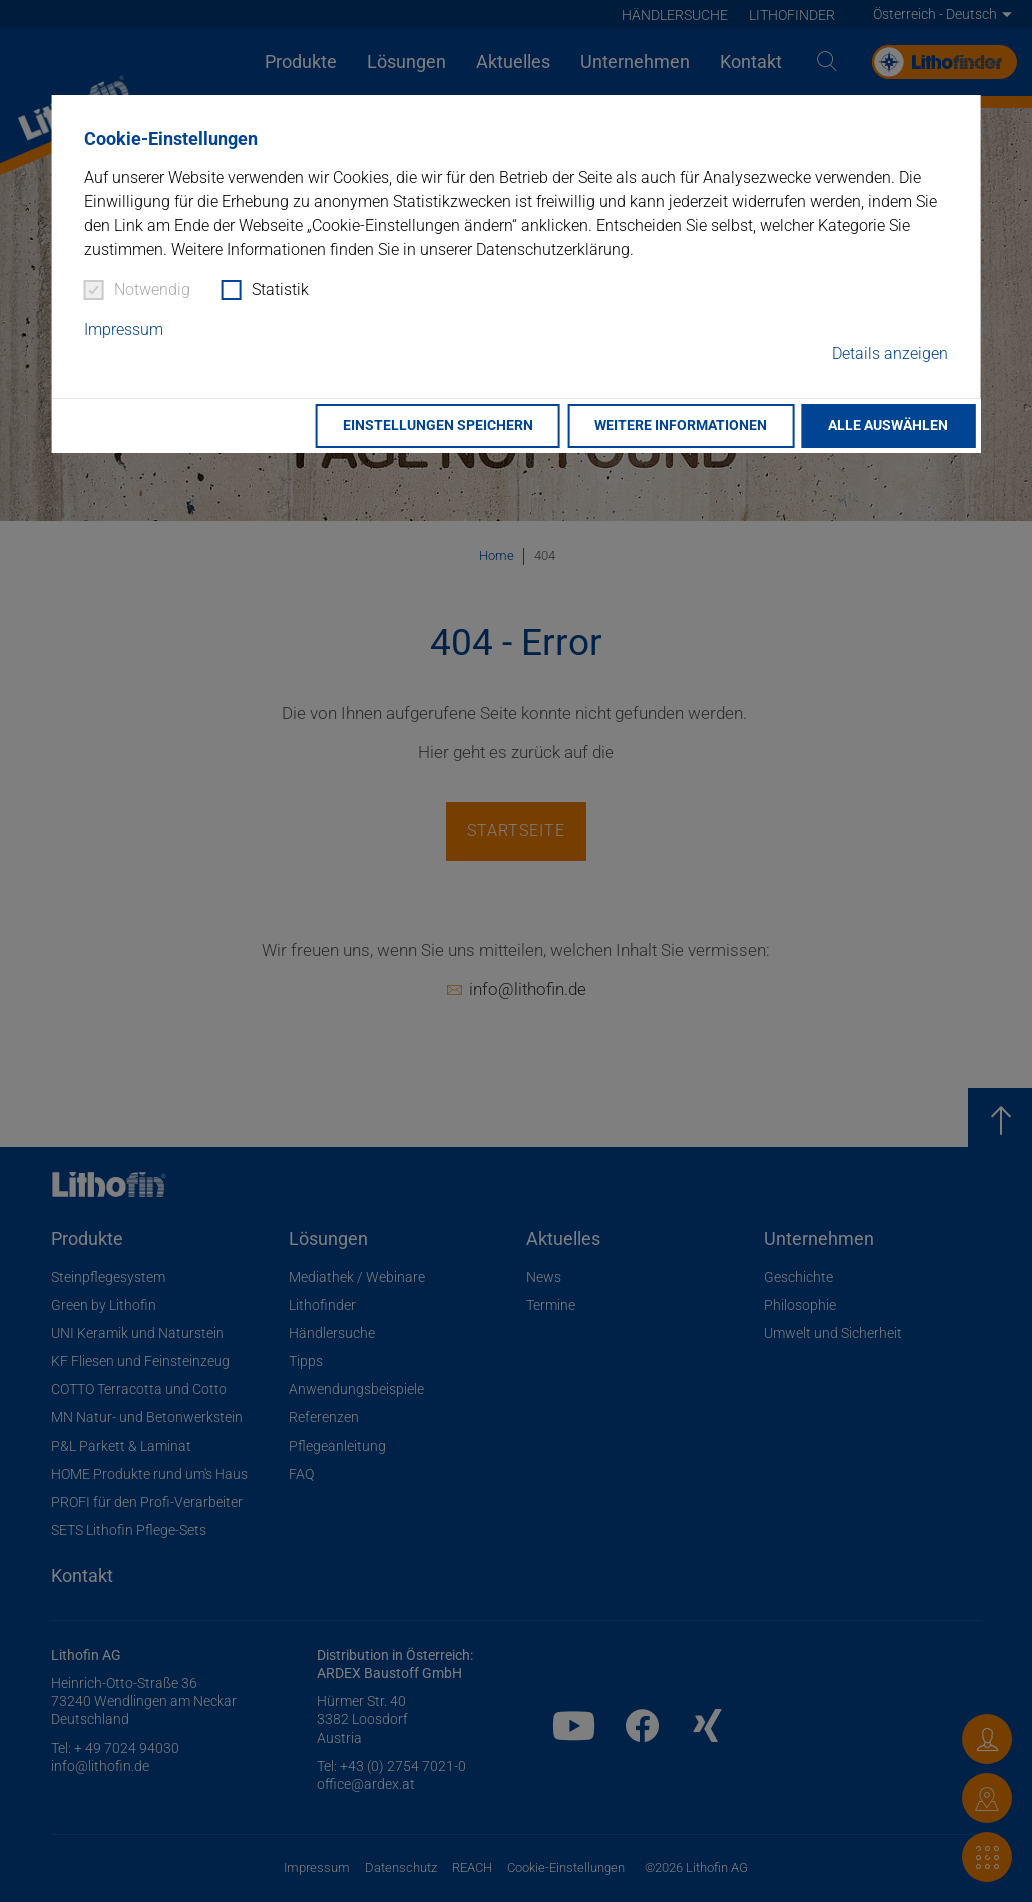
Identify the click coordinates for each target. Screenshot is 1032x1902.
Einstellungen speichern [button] (438, 425)
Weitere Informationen (680, 425)
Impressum (123, 329)
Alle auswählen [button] (888, 425)
